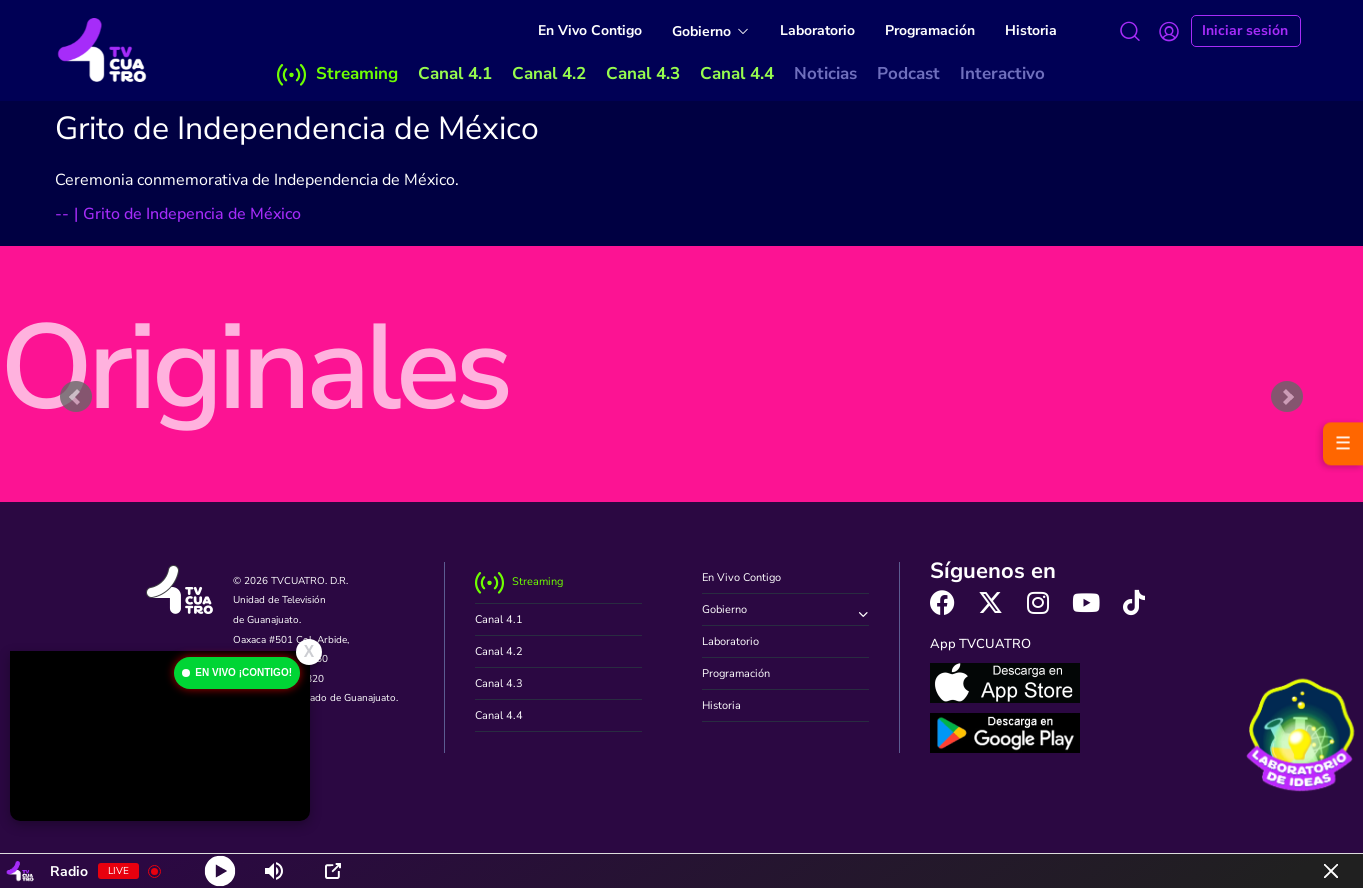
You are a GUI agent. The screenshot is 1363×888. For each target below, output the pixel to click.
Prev (76, 397)
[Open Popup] (333, 871)
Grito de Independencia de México (297, 128)
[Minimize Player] (1331, 871)
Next (1287, 397)
